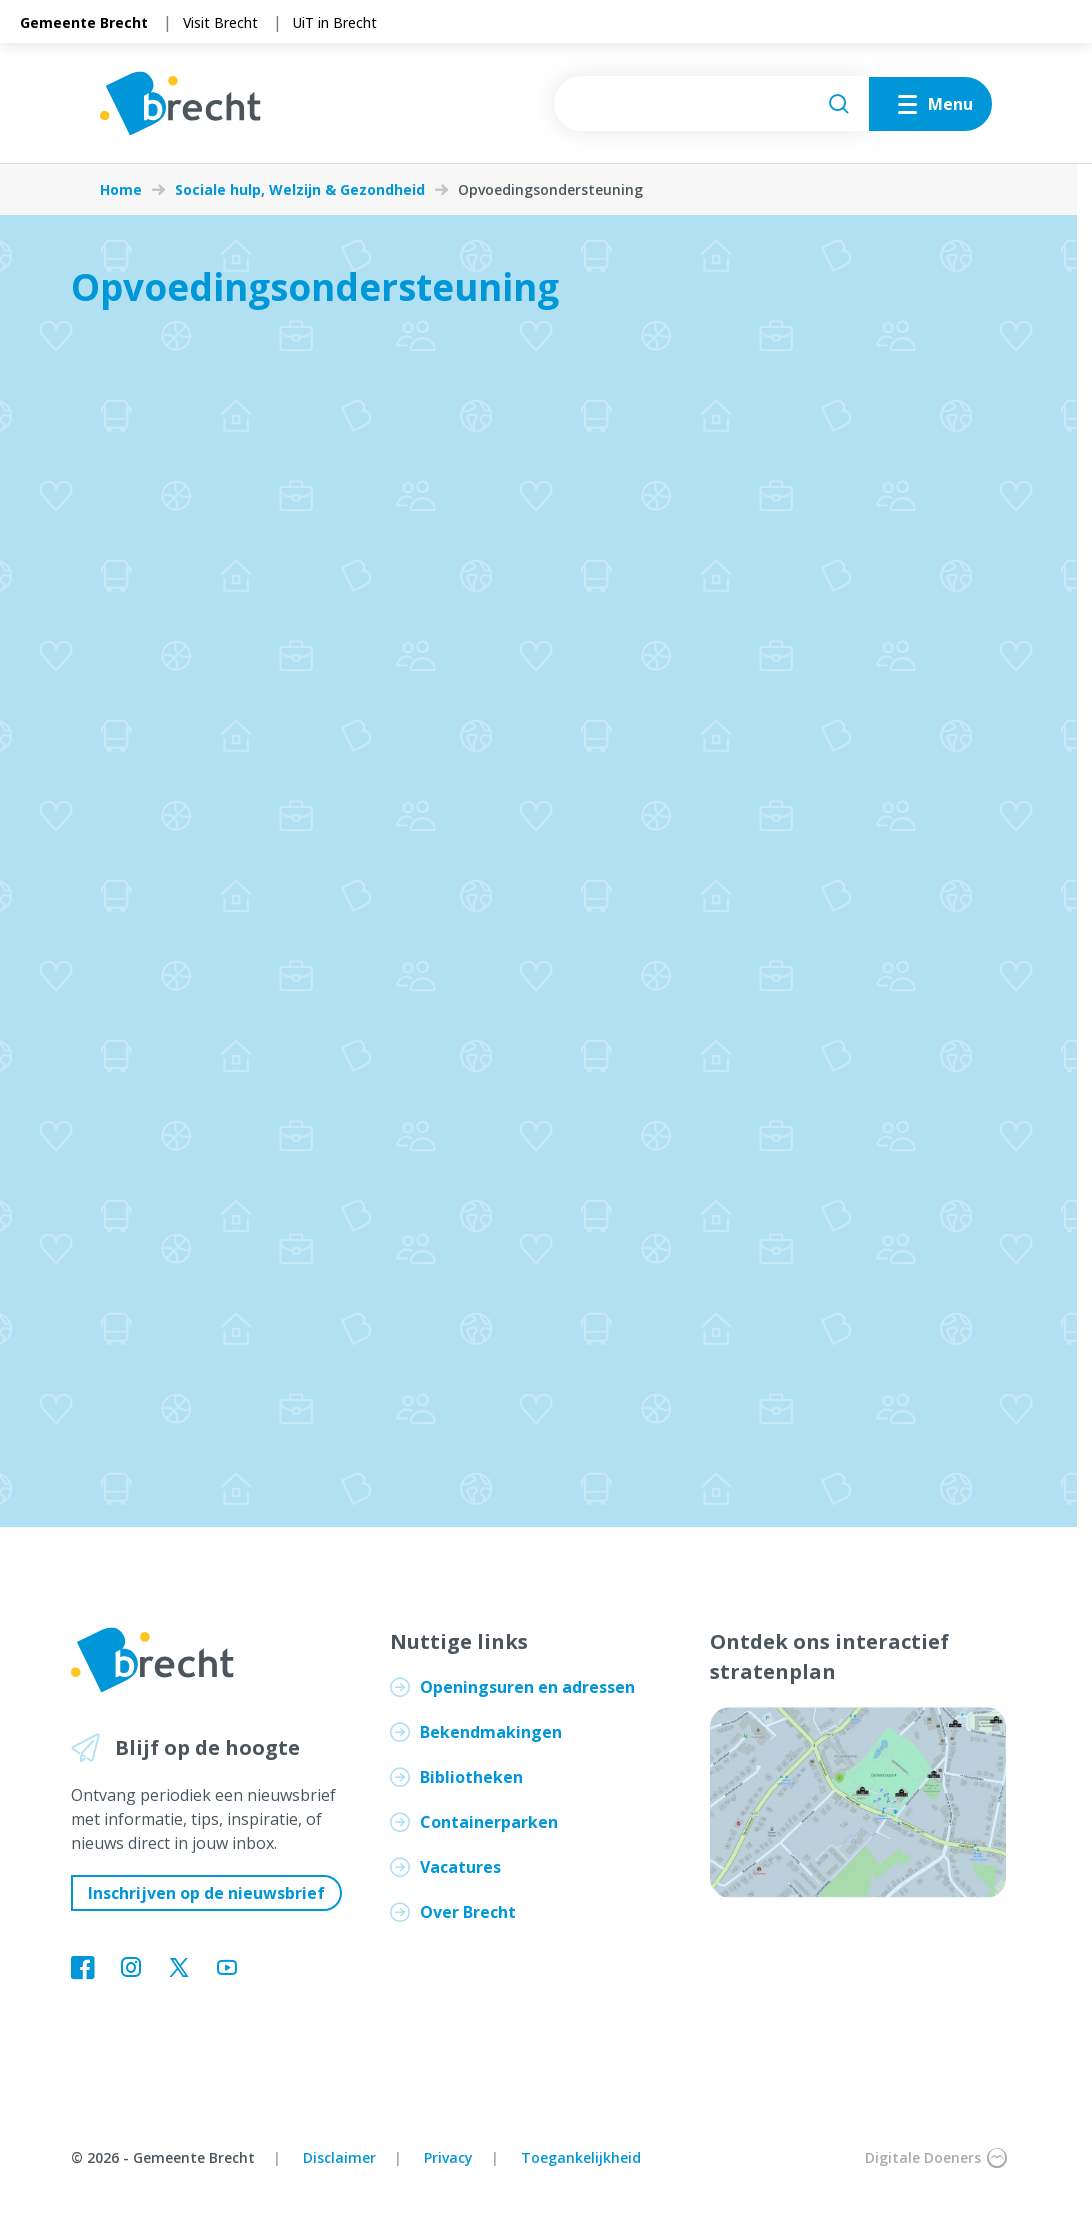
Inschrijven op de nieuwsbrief (206, 1893)
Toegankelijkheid (581, 2157)
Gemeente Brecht (84, 22)
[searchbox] (711, 103)
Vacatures (460, 1867)
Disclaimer (339, 2157)
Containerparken (489, 1822)
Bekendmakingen (491, 1732)
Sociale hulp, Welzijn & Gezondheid (300, 190)
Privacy (448, 2157)
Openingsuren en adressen (527, 1687)
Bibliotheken (471, 1777)
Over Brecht (468, 1912)
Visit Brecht (220, 22)
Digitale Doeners (936, 2158)
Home (121, 190)
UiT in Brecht (335, 22)
